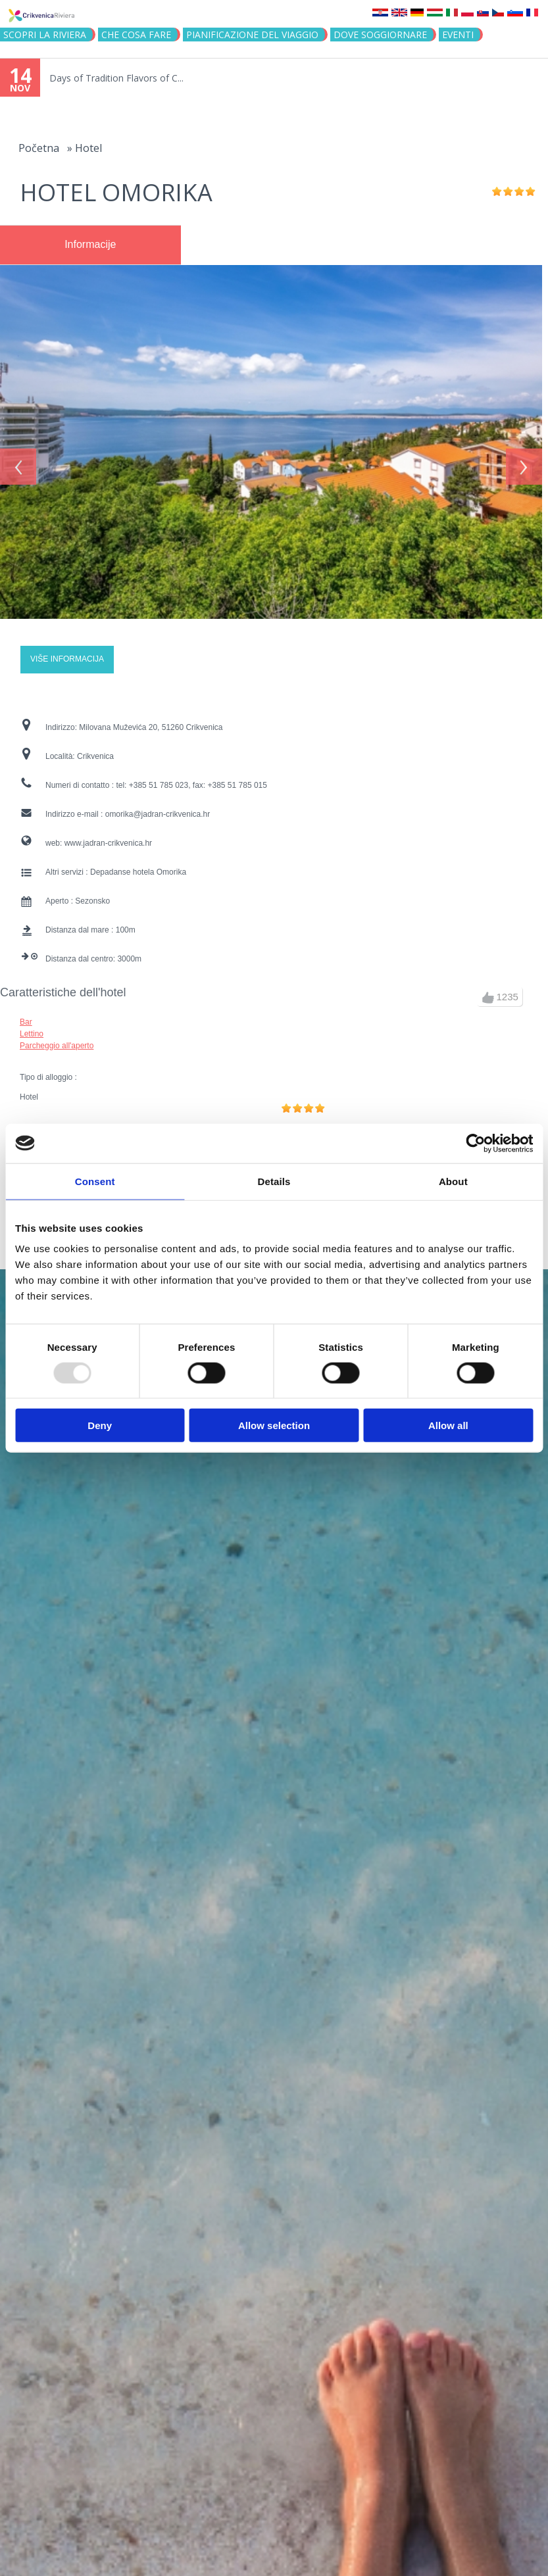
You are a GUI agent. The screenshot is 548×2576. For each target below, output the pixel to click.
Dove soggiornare (380, 34)
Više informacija (67, 653)
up (488, 992)
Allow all (448, 1425)
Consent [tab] (95, 1180)
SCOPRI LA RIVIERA (44, 34)
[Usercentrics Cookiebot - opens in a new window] (475, 1143)
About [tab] (453, 1180)
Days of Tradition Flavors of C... (116, 78)
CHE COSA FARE (136, 34)
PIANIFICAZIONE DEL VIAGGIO (252, 34)
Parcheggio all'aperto (56, 1039)
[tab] (90, 245)
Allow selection (274, 1425)
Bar (26, 1016)
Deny (99, 1425)
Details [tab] (274, 1180)
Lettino (31, 1028)
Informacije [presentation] (90, 244)
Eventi (458, 34)
